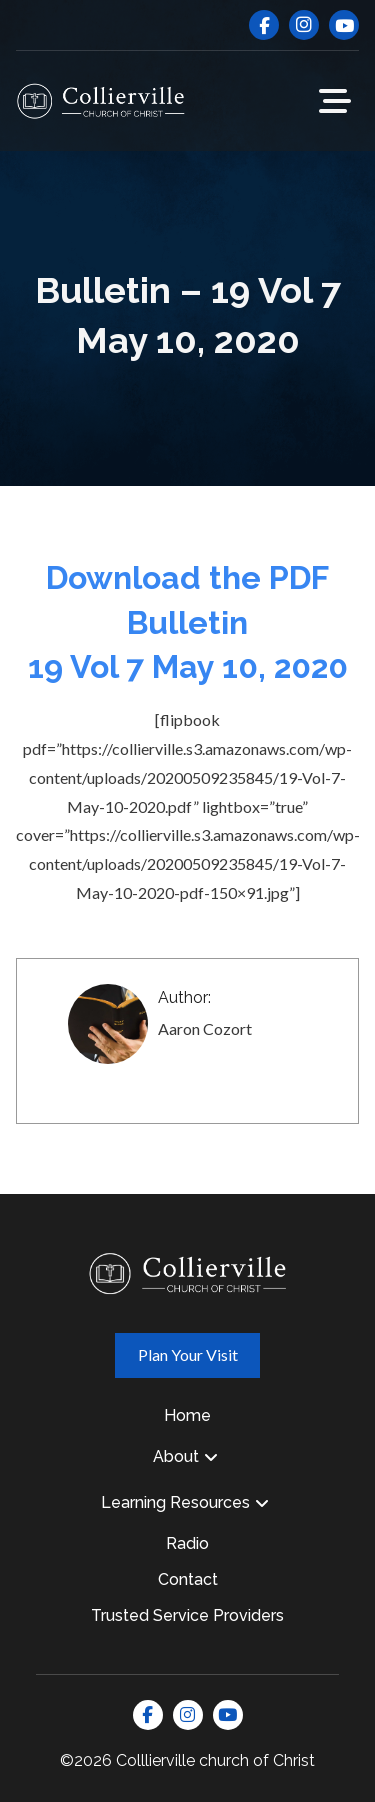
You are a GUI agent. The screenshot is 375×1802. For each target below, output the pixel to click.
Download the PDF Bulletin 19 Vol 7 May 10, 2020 (188, 622)
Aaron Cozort (205, 1028)
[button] (335, 101)
